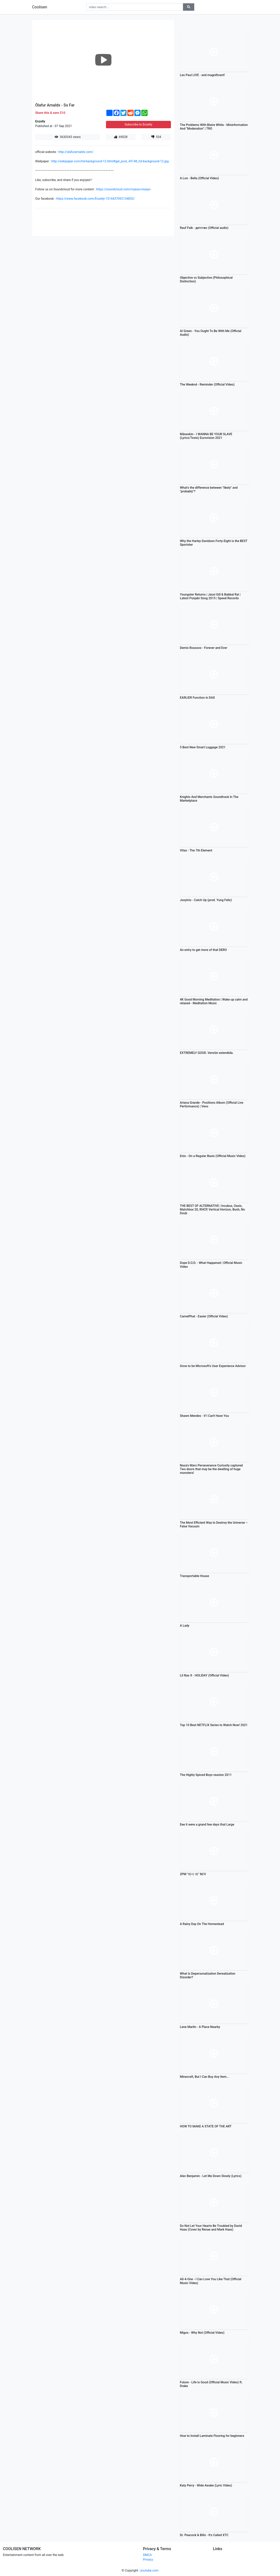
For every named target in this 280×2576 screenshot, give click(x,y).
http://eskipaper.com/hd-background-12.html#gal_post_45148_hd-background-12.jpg (110, 161)
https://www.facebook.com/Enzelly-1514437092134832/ (95, 198)
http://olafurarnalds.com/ (75, 152)
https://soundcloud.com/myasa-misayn (123, 189)
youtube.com (149, 2570)
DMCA (147, 2555)
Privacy (148, 2559)
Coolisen (39, 7)
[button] (188, 7)
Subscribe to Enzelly (138, 124)
